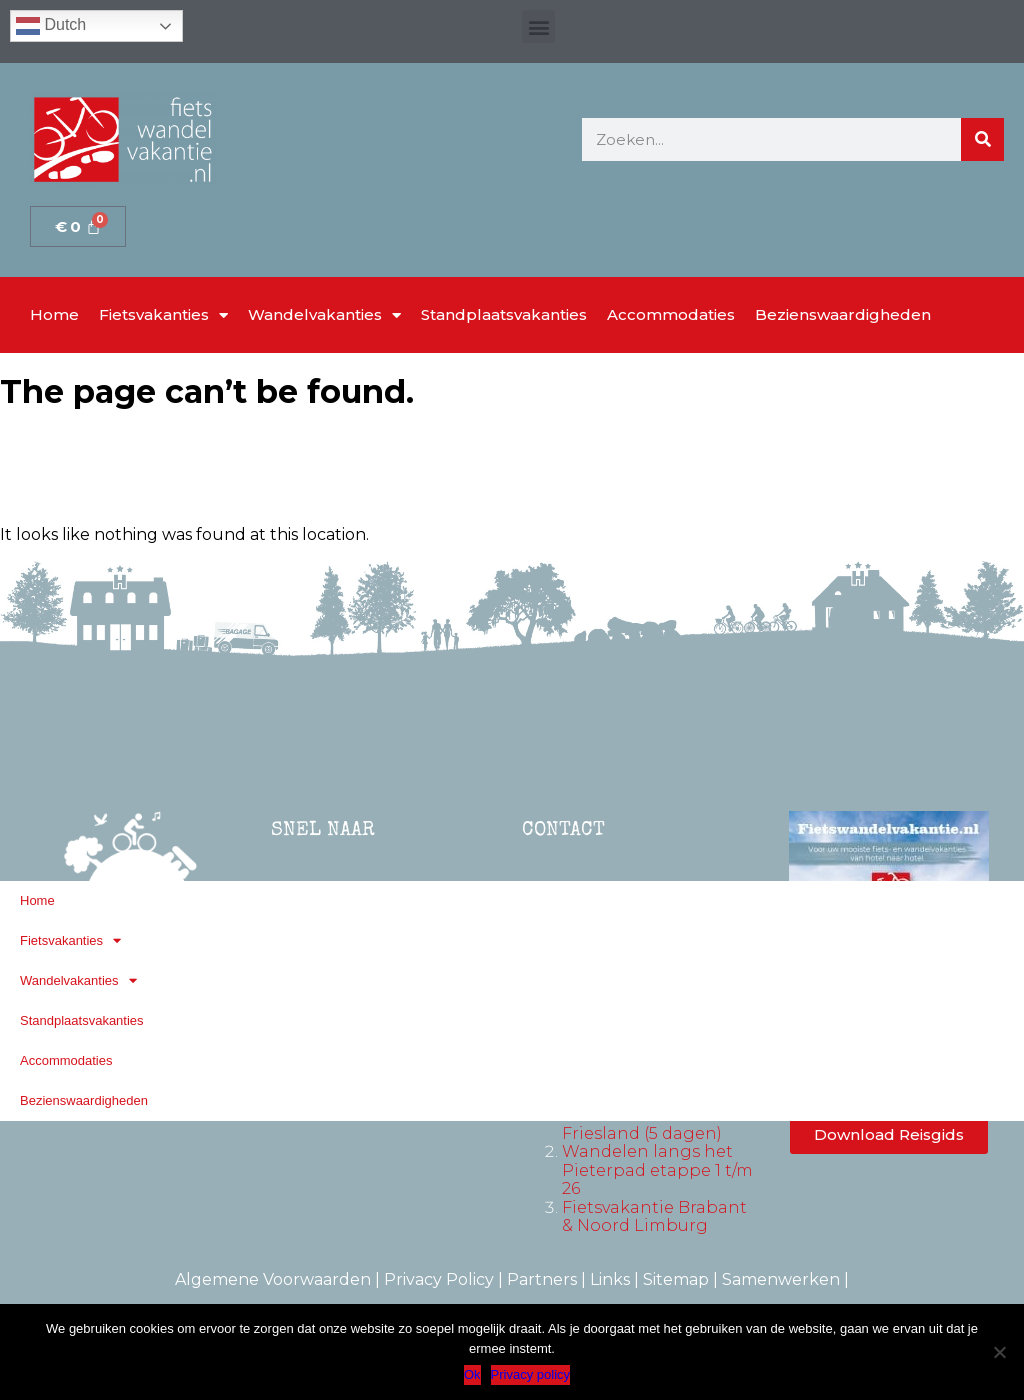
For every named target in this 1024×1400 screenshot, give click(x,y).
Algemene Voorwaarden (273, 1279)
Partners (542, 1279)
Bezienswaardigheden (843, 314)
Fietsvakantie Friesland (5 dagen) (642, 1124)
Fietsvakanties (163, 315)
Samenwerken (781, 1279)
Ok (472, 1374)
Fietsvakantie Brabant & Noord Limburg (654, 1216)
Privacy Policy (439, 1279)
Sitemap (676, 1279)
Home (54, 314)
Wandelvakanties (324, 315)
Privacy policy (530, 1374)
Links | (616, 1279)
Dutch (51, 26)
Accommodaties (671, 314)
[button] (538, 26)
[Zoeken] (982, 139)
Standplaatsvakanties (504, 314)
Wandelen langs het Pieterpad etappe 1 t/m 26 (657, 1170)
